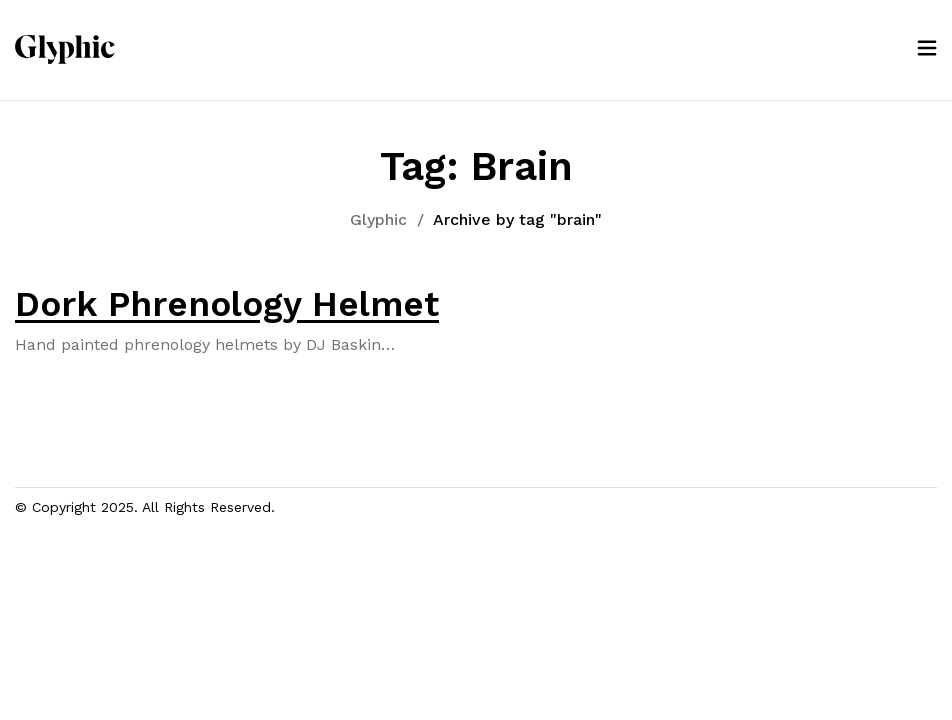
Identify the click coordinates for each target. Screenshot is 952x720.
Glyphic (378, 219)
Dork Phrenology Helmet (227, 304)
